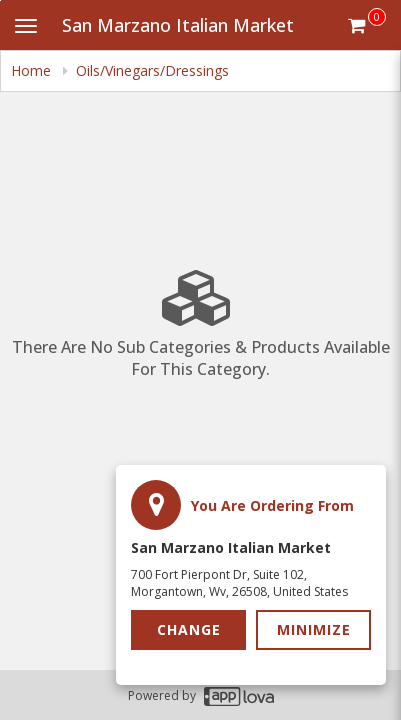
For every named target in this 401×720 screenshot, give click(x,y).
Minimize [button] (314, 629)
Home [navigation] (33, 70)
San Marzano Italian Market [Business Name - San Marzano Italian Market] (178, 25)
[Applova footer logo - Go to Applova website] (239, 695)
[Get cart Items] (367, 25)
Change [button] (189, 629)
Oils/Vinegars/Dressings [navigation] (152, 70)
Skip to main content (0, 0)
